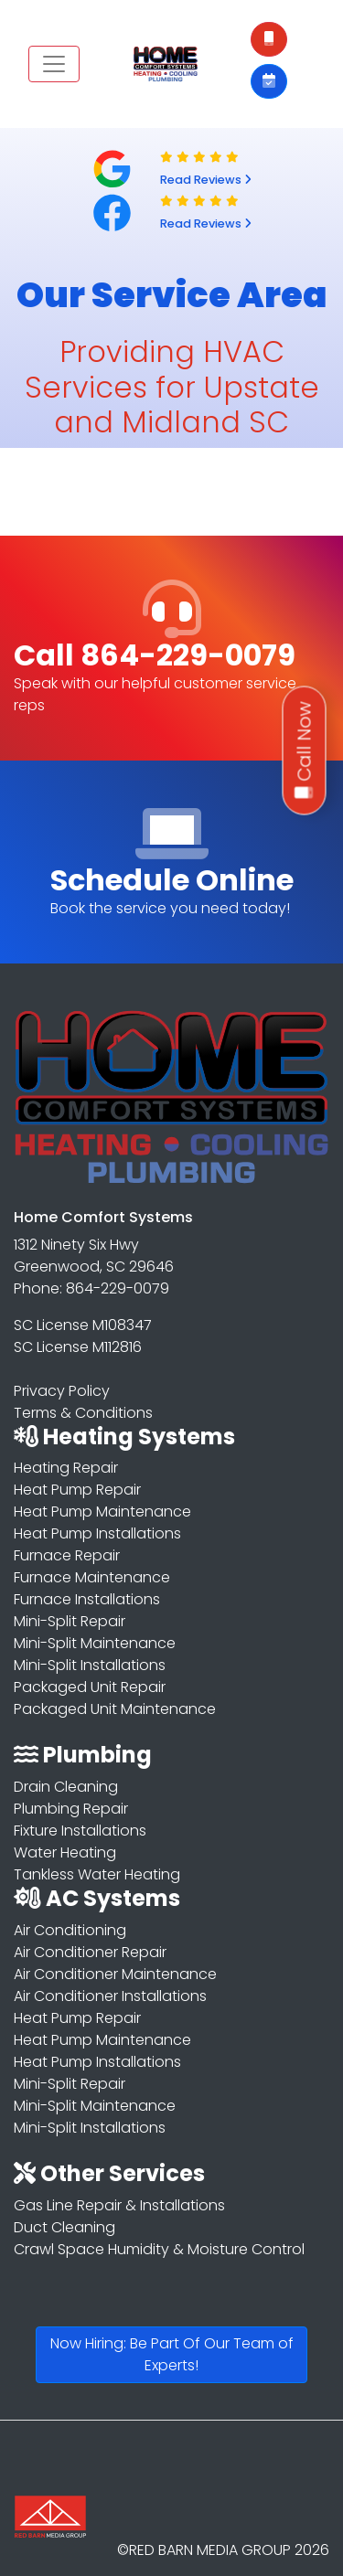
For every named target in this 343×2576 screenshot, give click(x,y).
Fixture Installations (80, 1830)
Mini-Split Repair (69, 1621)
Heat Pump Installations (97, 1533)
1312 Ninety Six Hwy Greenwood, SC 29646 (94, 1255)
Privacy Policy (62, 1390)
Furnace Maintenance (92, 1577)
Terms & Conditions (83, 1412)
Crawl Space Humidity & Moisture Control (159, 2249)
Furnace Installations (87, 1599)
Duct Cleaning (64, 2227)
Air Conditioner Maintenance (115, 1974)
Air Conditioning (70, 1930)
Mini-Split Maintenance (95, 1643)
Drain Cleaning (66, 1786)
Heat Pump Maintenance (102, 1511)
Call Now (304, 751)
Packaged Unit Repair (90, 1687)
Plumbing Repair (71, 1808)
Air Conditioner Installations (110, 1996)
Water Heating (65, 1852)
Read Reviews (206, 179)
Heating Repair (66, 1467)
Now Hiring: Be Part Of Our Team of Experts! (172, 2354)
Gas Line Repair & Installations (119, 2205)
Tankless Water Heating (97, 1874)
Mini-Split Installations (90, 1665)
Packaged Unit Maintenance (115, 1708)
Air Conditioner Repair (90, 1952)
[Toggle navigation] (54, 64)
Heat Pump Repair (77, 1489)
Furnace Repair (67, 1555)
